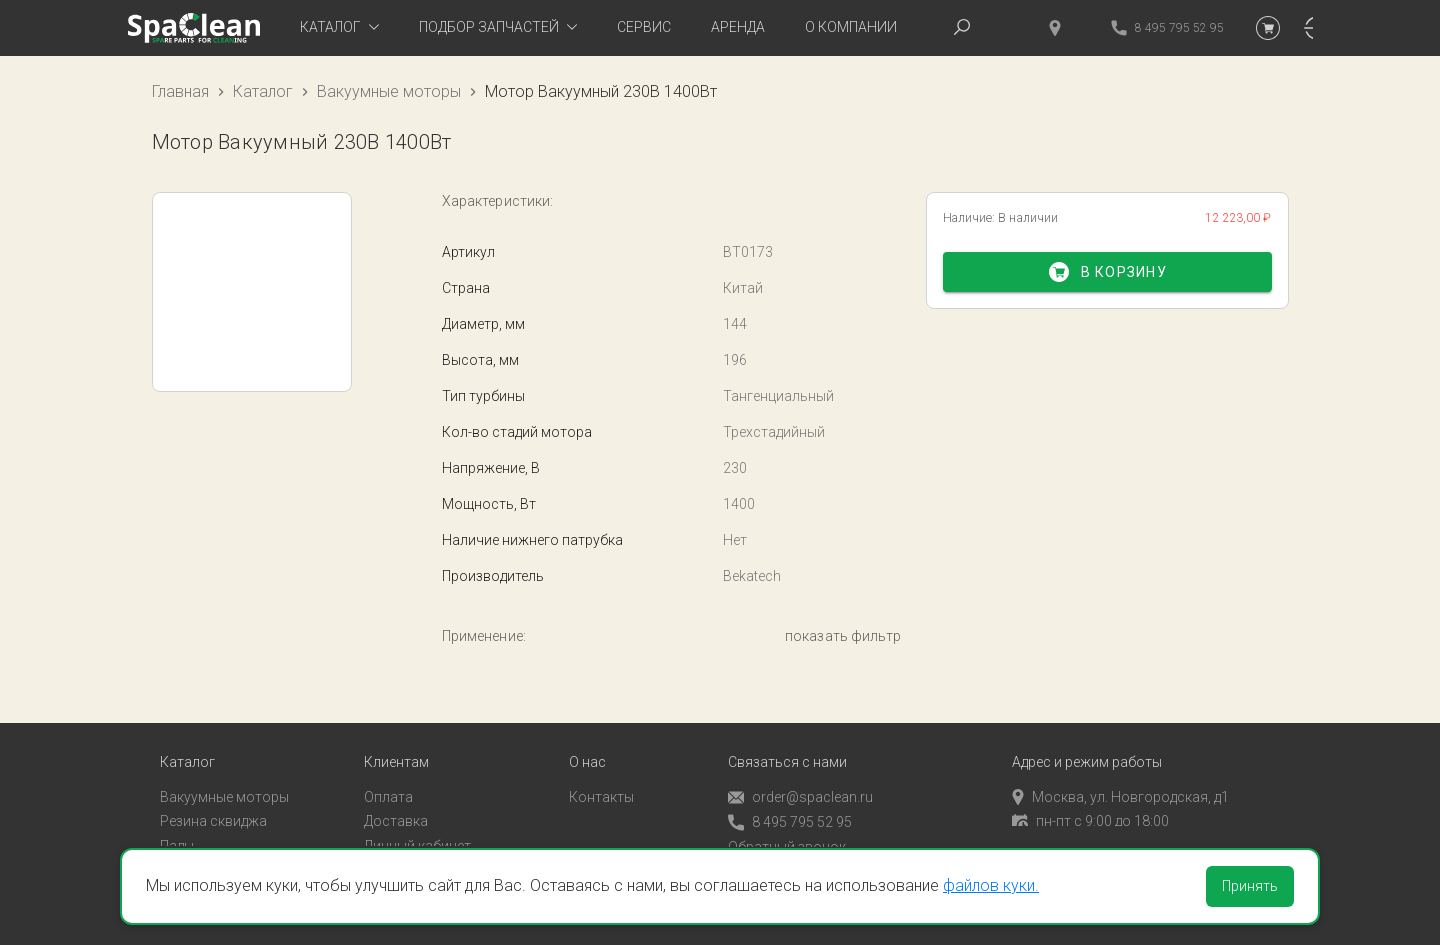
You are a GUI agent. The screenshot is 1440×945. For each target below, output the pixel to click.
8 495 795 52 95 (790, 810)
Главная (180, 91)
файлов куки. (991, 885)
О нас (587, 750)
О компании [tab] (851, 27)
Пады (177, 834)
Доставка (396, 809)
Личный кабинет (417, 834)
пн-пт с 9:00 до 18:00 (1090, 809)
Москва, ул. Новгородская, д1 (1120, 785)
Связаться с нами (787, 750)
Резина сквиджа (213, 809)
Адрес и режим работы (1087, 750)
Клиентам (396, 750)
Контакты (601, 785)
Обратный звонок (787, 835)
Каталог (263, 91)
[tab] (339, 28)
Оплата (388, 785)
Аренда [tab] (738, 27)
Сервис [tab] (644, 27)
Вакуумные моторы (389, 91)
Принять (1250, 886)
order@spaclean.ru (800, 785)
